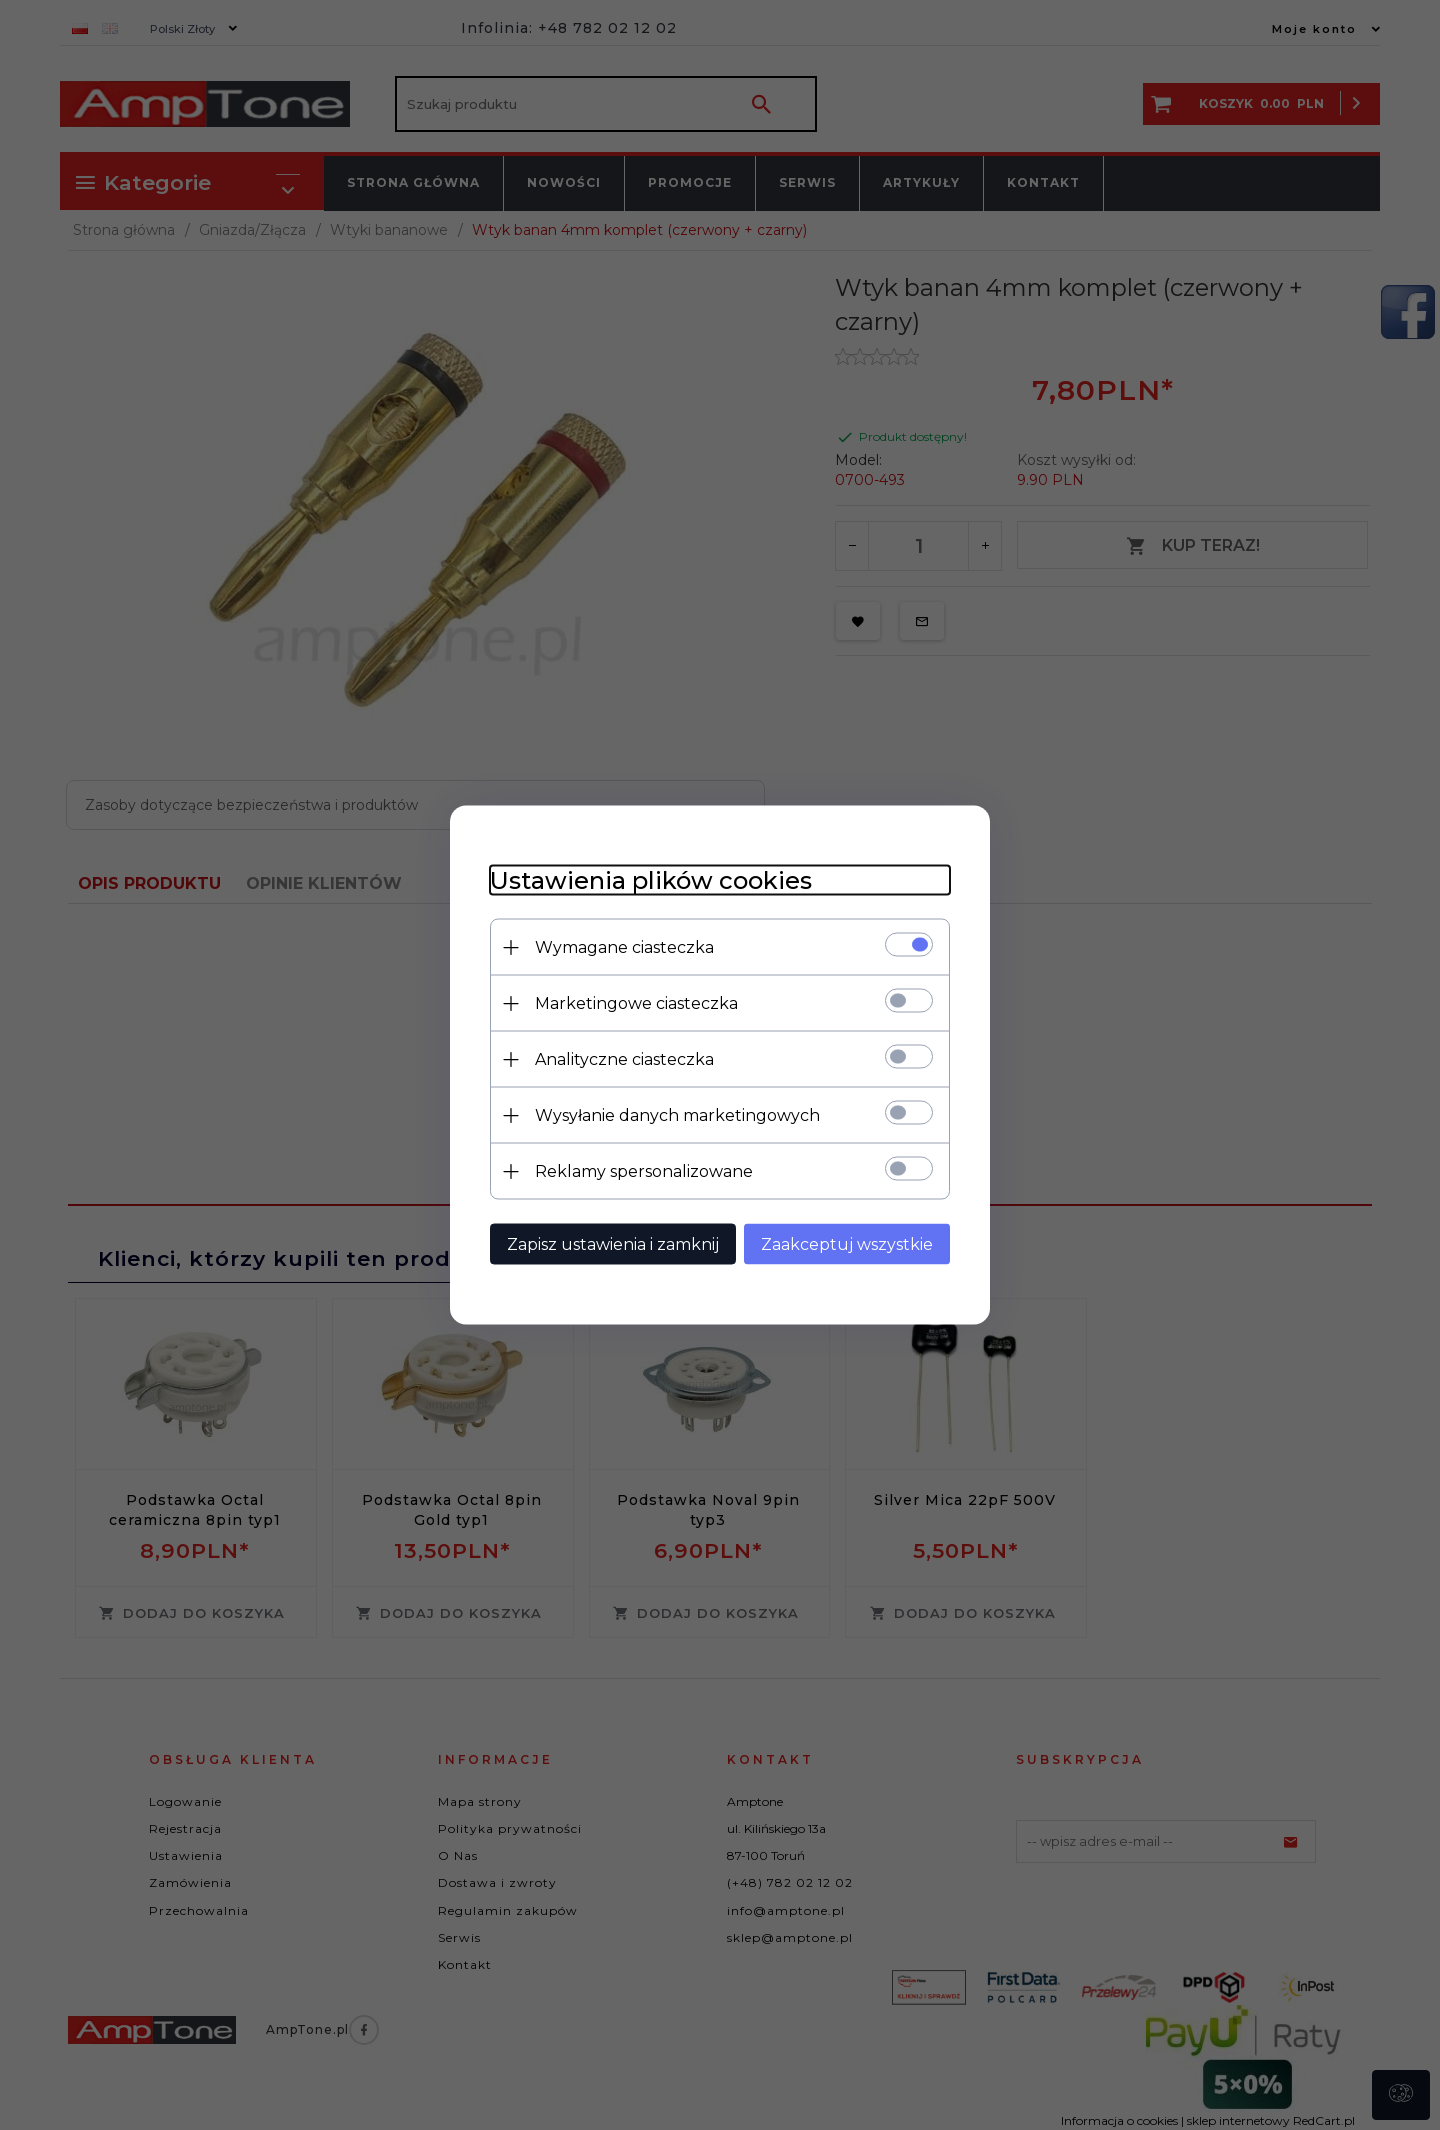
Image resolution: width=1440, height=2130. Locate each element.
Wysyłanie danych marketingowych (677, 1115)
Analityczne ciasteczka (624, 1059)
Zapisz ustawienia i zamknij (613, 1244)
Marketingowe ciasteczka (636, 1003)
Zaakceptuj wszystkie (847, 1244)
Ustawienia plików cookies (651, 880)
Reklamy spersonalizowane (644, 1171)
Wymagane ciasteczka (624, 947)
